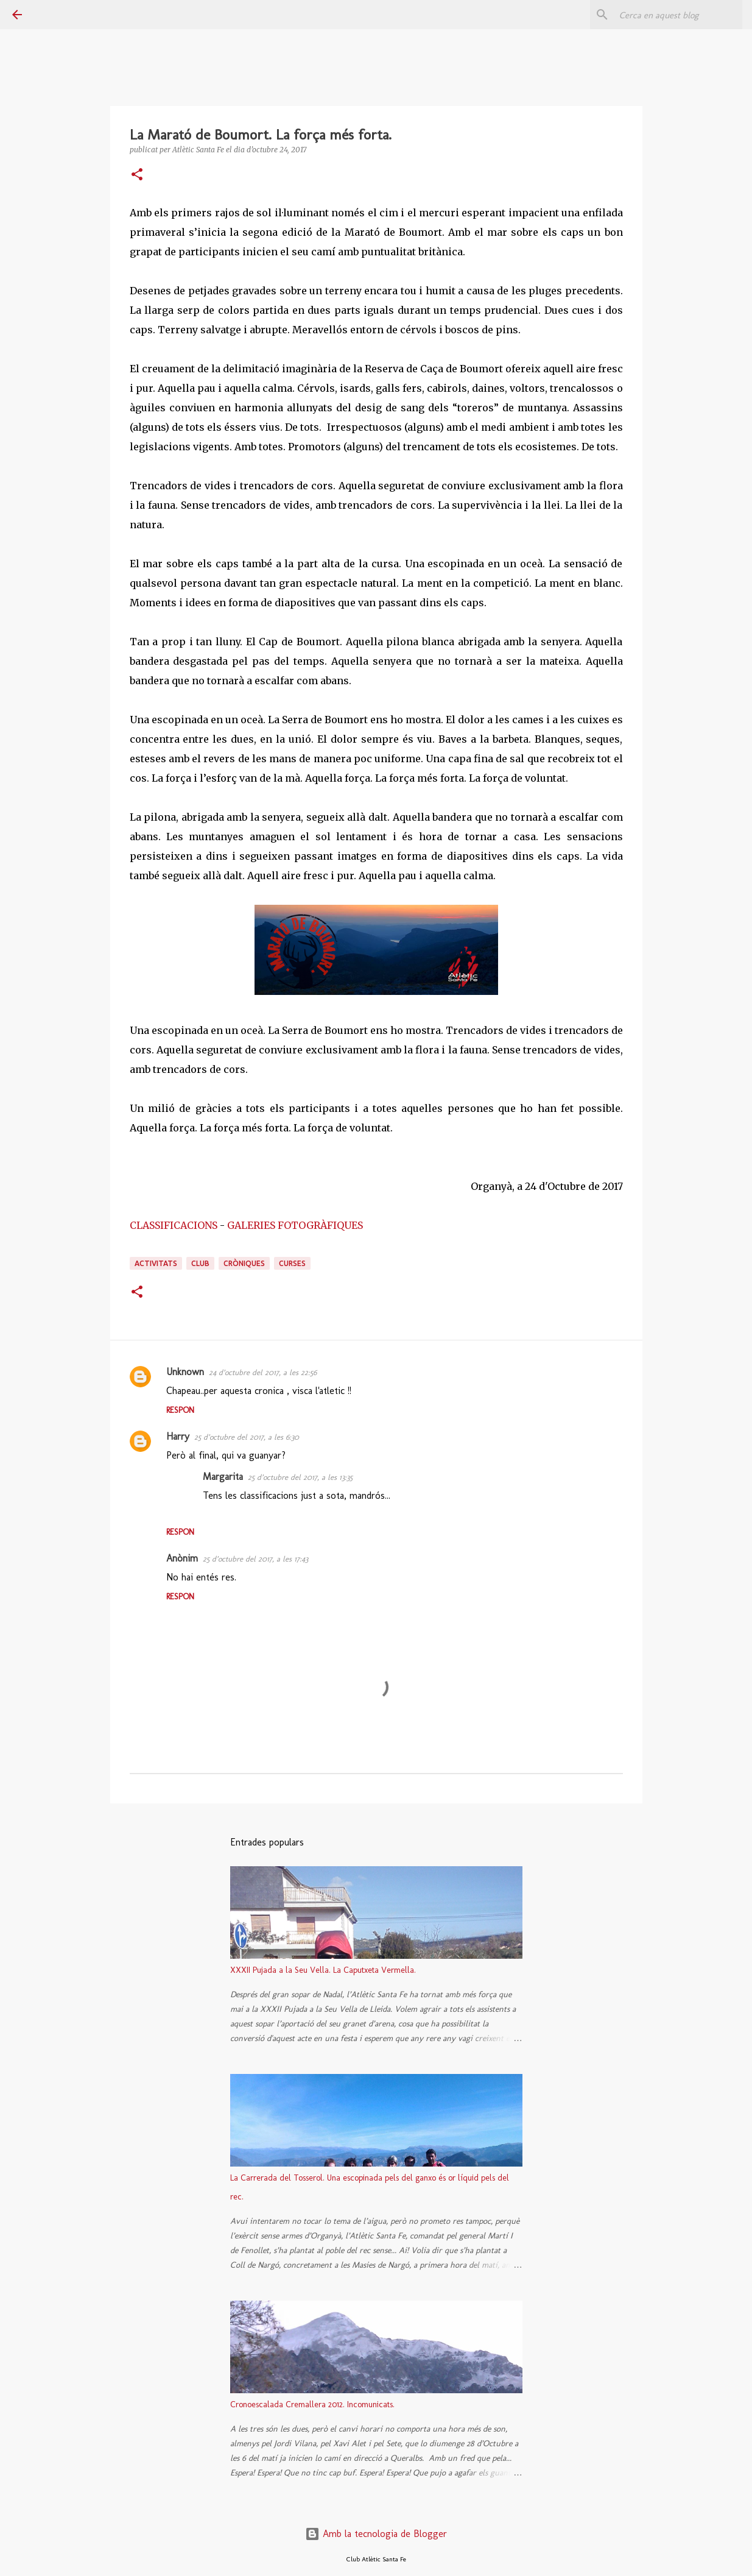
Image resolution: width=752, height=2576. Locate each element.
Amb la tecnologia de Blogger (376, 2533)
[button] (137, 175)
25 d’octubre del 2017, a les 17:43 (255, 1558)
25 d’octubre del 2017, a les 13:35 (300, 1477)
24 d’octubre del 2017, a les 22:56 (263, 1372)
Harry (177, 1436)
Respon (180, 1410)
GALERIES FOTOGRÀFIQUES (295, 1225)
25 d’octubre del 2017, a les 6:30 (246, 1437)
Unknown (185, 1372)
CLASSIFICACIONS (173, 1225)
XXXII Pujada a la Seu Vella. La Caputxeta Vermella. (323, 1970)
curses (292, 1263)
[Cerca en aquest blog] (678, 14)
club (200, 1263)
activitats (156, 1263)
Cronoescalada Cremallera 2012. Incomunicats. (312, 2404)
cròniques (244, 1263)
